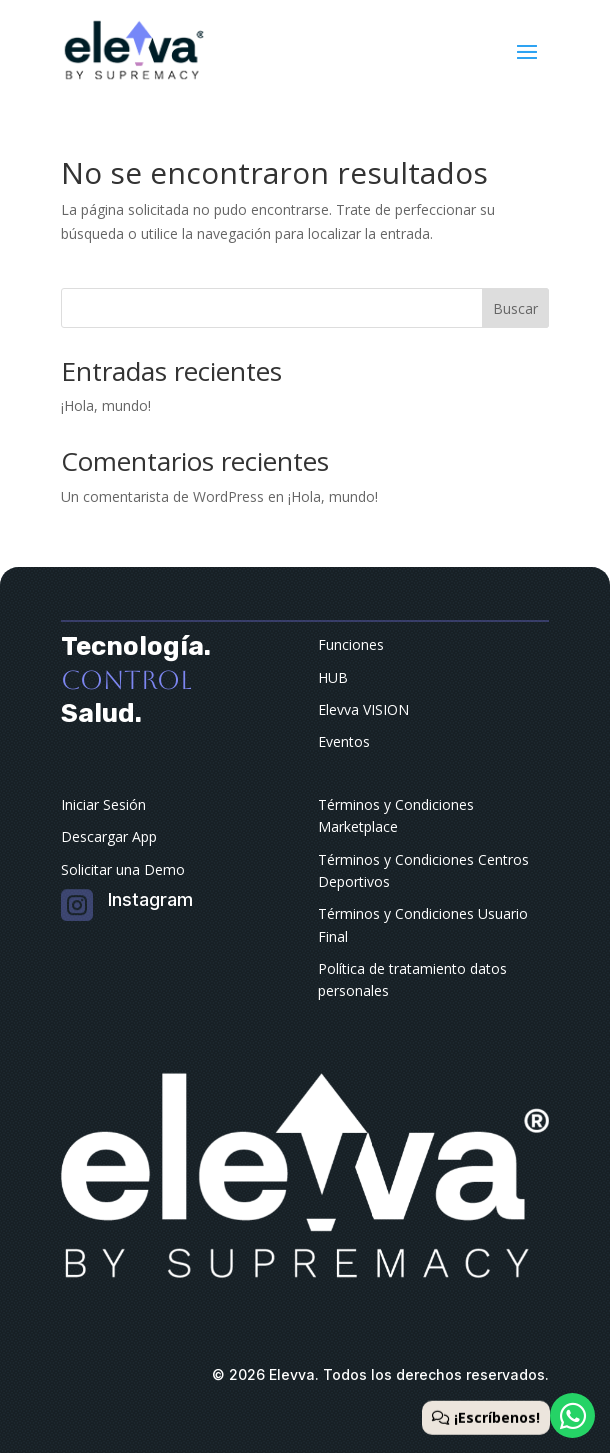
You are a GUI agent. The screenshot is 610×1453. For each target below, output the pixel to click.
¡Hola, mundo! (106, 405)
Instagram (150, 899)
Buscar (515, 308)
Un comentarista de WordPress (162, 496)
